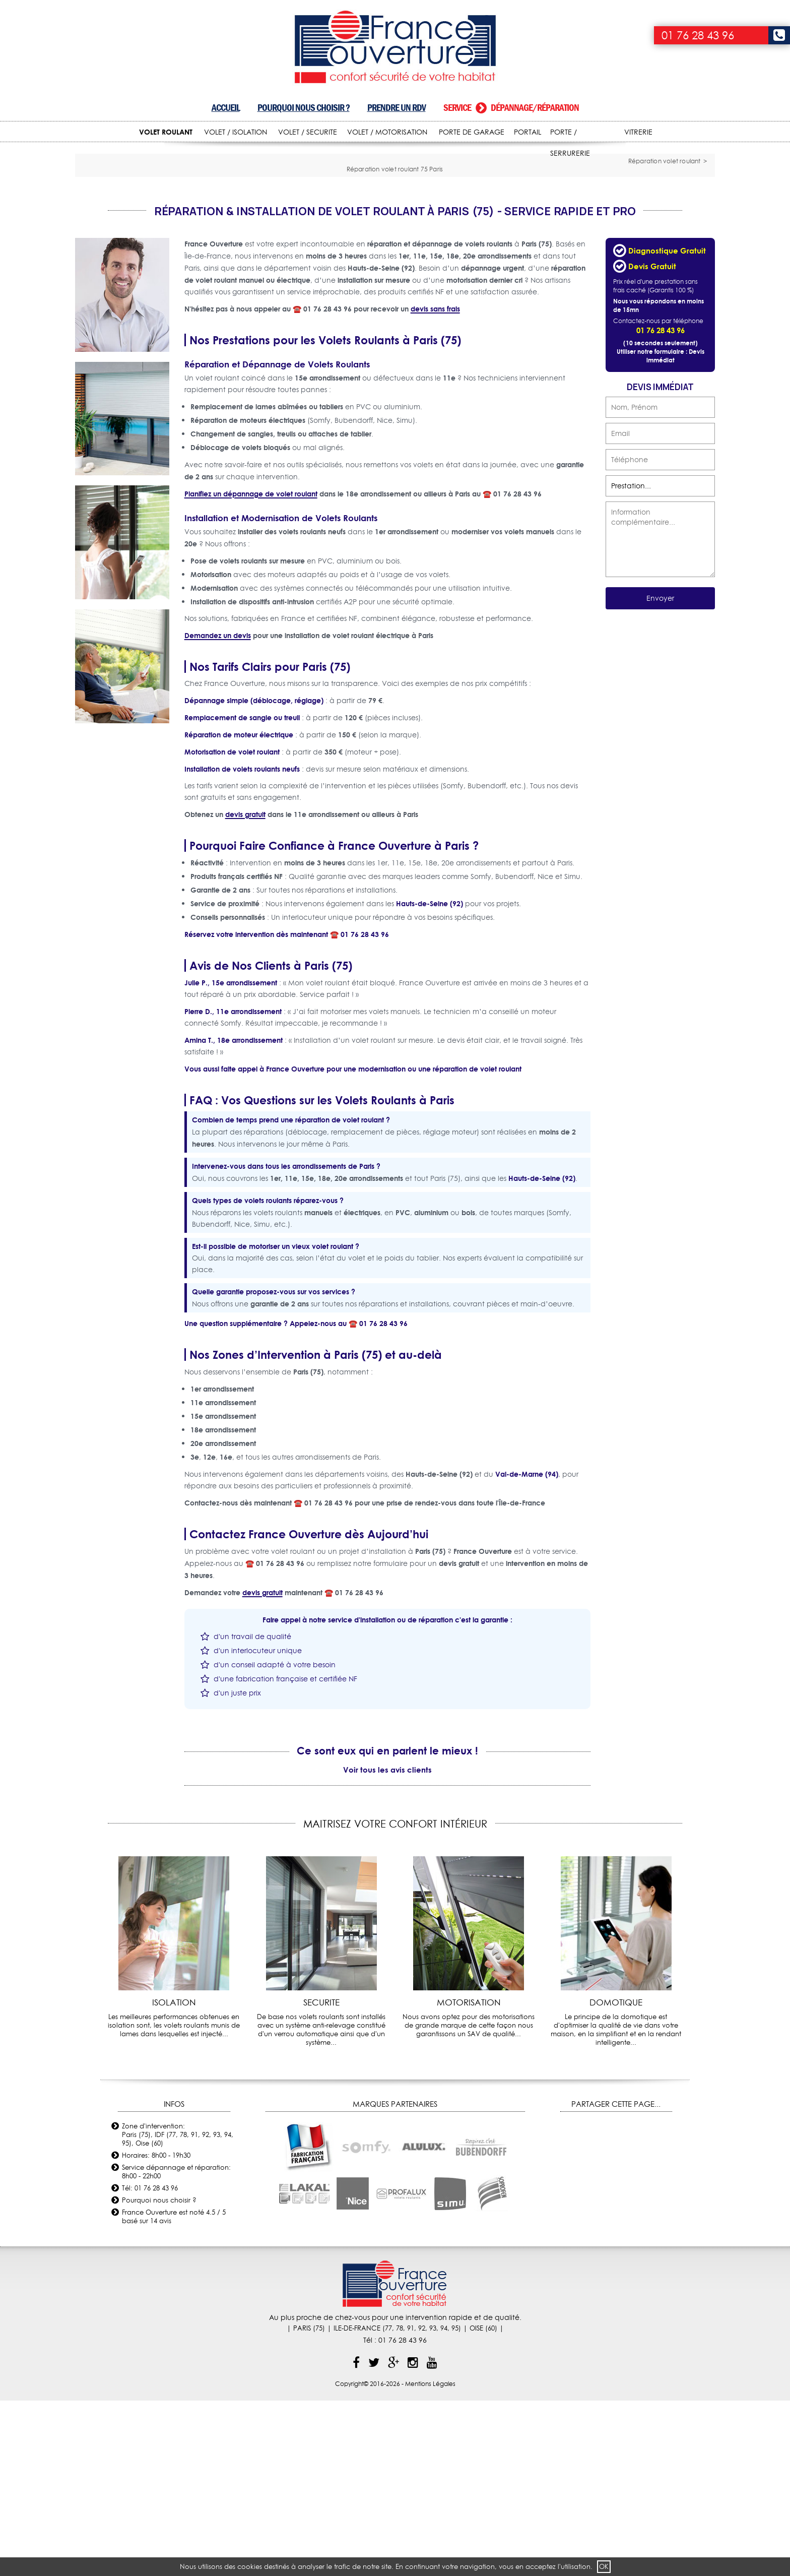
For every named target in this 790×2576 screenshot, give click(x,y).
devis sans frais (435, 483)
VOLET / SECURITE (307, 132)
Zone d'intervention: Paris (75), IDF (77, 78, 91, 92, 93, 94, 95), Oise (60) (177, 2309)
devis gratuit (245, 989)
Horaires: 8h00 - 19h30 (156, 2330)
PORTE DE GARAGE (471, 132)
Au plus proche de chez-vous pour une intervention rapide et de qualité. (395, 2492)
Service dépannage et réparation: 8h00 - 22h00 (176, 2346)
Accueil (226, 107)
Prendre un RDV (396, 107)
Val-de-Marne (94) (526, 1649)
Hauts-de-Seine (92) (429, 1078)
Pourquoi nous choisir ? (303, 107)
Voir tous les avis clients (387, 1944)
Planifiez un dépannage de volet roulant (250, 668)
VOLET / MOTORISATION (387, 132)
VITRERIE (638, 132)
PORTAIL (527, 132)
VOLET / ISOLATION (235, 132)
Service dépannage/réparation (511, 107)
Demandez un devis (217, 810)
